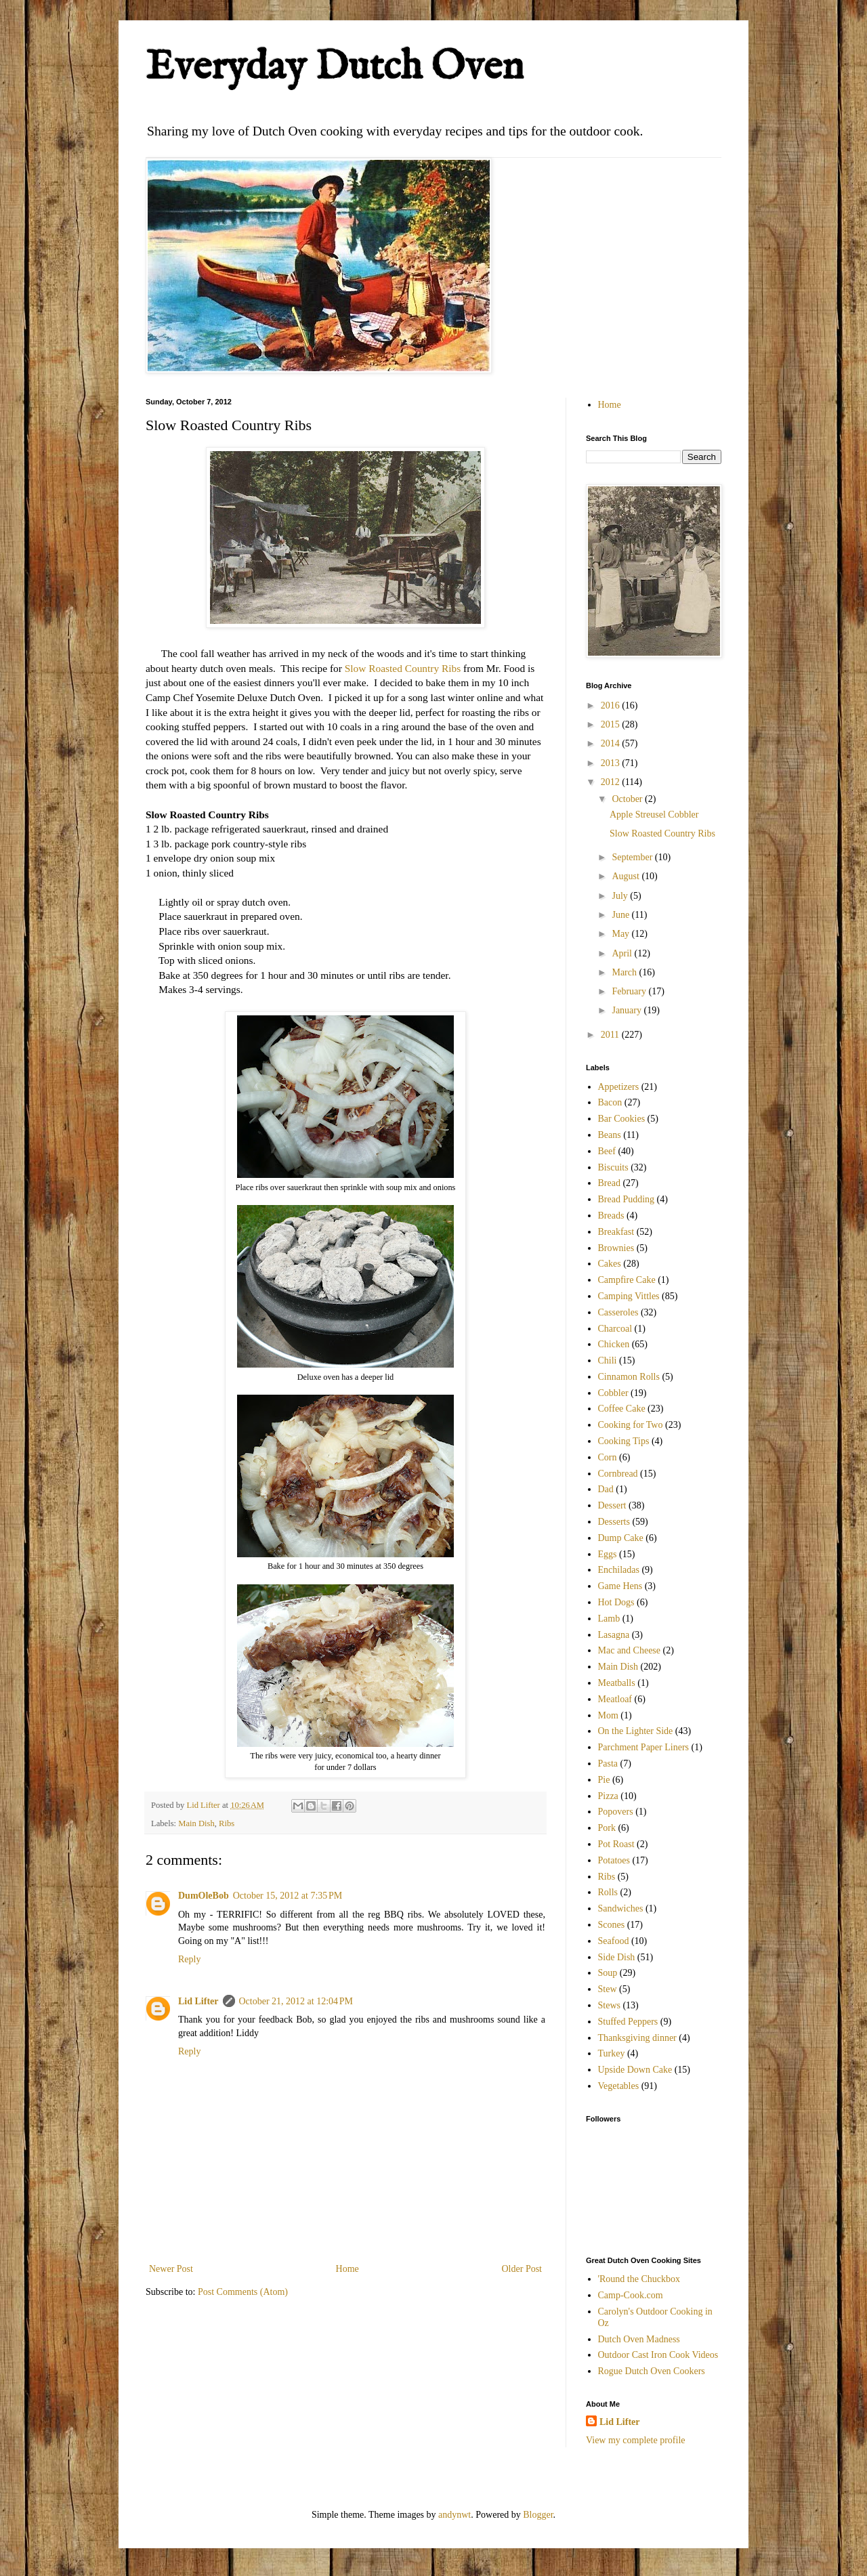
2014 (611, 743)
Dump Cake (620, 1538)
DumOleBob (203, 1896)
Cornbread (618, 1474)
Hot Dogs (616, 1602)
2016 (611, 705)
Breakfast (616, 1232)
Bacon (610, 1102)
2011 (611, 1035)
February (630, 991)
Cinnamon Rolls (629, 1377)
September (633, 857)
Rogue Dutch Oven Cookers (651, 2371)
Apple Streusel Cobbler (654, 814)
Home (347, 2269)
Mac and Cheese (629, 1650)
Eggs (607, 1554)
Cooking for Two (630, 1425)
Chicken (614, 1344)
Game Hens (620, 1586)
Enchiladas (618, 1570)
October (628, 799)
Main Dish (196, 1823)
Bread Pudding (626, 1199)
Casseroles (618, 1312)
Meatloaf (615, 1699)
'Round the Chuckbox (639, 2279)
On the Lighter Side (635, 1731)
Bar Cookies (622, 1119)
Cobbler (613, 1393)
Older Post (522, 2269)
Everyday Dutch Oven (335, 67)
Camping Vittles (629, 1296)
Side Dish (616, 1957)
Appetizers (618, 1087)
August (626, 876)
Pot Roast (616, 1844)
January (627, 1010)
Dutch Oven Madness (639, 2339)
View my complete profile (635, 2440)
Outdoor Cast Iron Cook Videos (658, 2355)
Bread (609, 1183)
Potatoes (614, 1860)
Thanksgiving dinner (637, 2038)
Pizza (608, 1796)
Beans (609, 1135)
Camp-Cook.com (630, 2295)
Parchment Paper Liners (644, 1747)
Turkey (611, 2053)
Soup (608, 1973)
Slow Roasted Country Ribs (403, 668)
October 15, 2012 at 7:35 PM (288, 1896)
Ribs (226, 1823)
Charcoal (615, 1329)
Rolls (608, 1892)
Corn (607, 1457)
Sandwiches (620, 1908)
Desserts (614, 1522)
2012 (611, 782)
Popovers (615, 1812)
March (625, 972)
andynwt (454, 2515)
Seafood (613, 1941)
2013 (611, 763)
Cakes (609, 1264)
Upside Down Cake (635, 2070)
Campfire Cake (627, 1280)
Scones (611, 1925)
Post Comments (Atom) (243, 2292)
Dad (606, 1489)
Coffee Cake (622, 1408)
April (623, 953)
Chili (607, 1360)
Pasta (608, 1763)
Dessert (612, 1505)
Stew (607, 1989)
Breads (611, 1215)
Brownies (616, 1248)
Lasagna (614, 1635)
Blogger (538, 2515)
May (621, 934)
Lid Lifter (198, 2001)
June (621, 915)
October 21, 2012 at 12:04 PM (296, 2001)
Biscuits (613, 1167)
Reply (189, 1959)
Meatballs (616, 1683)
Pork (607, 1828)
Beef (607, 1151)
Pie (604, 1780)
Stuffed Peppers (628, 2022)
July (621, 896)
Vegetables (618, 2086)
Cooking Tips (624, 1441)
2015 (611, 724)
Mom (608, 1715)
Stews (609, 2005)
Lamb (609, 1618)
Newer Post (171, 2269)
